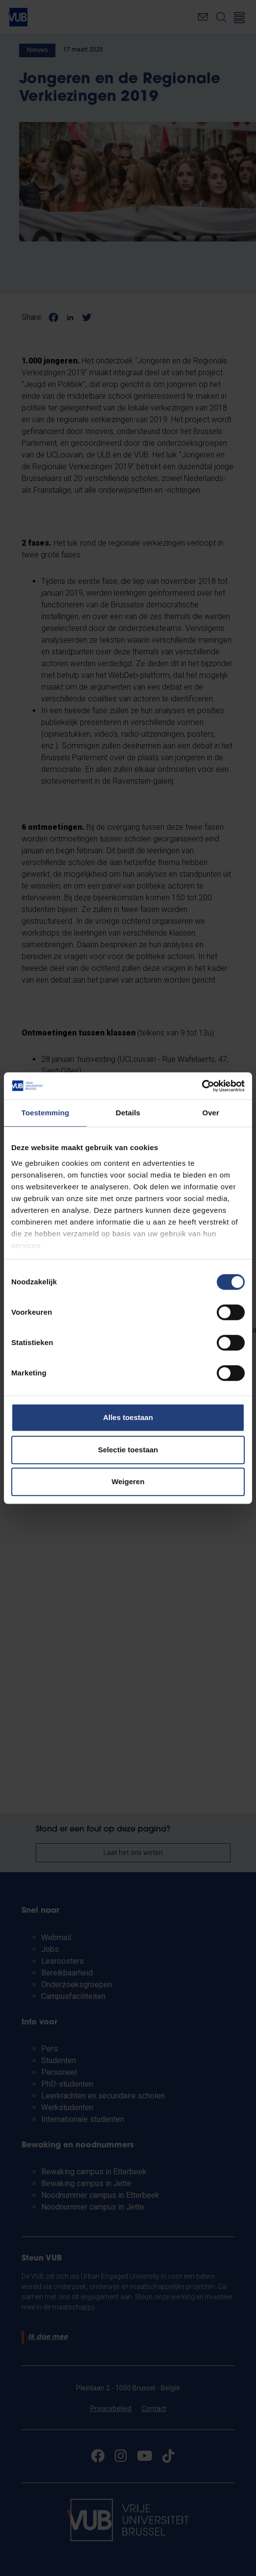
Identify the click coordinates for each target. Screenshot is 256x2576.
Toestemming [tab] (46, 1112)
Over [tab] (210, 1112)
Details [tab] (128, 1112)
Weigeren (127, 1481)
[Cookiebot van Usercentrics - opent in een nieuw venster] (202, 1086)
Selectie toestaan (128, 1449)
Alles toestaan (128, 1417)
